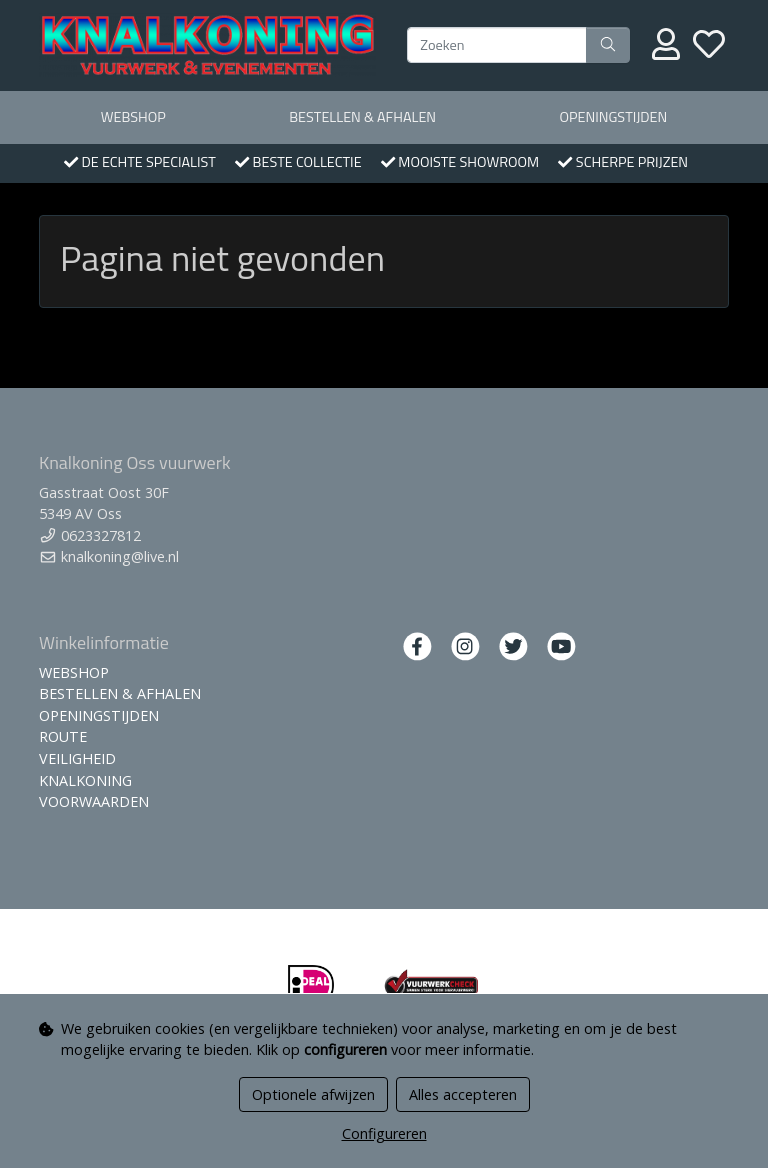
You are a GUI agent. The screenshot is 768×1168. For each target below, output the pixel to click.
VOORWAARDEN (94, 801)
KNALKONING (85, 780)
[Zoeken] (497, 45)
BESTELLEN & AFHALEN (362, 117)
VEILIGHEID (77, 758)
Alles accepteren (463, 1094)
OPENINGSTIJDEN (613, 117)
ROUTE (63, 736)
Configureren (384, 1133)
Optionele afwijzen (313, 1094)
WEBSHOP (133, 117)
